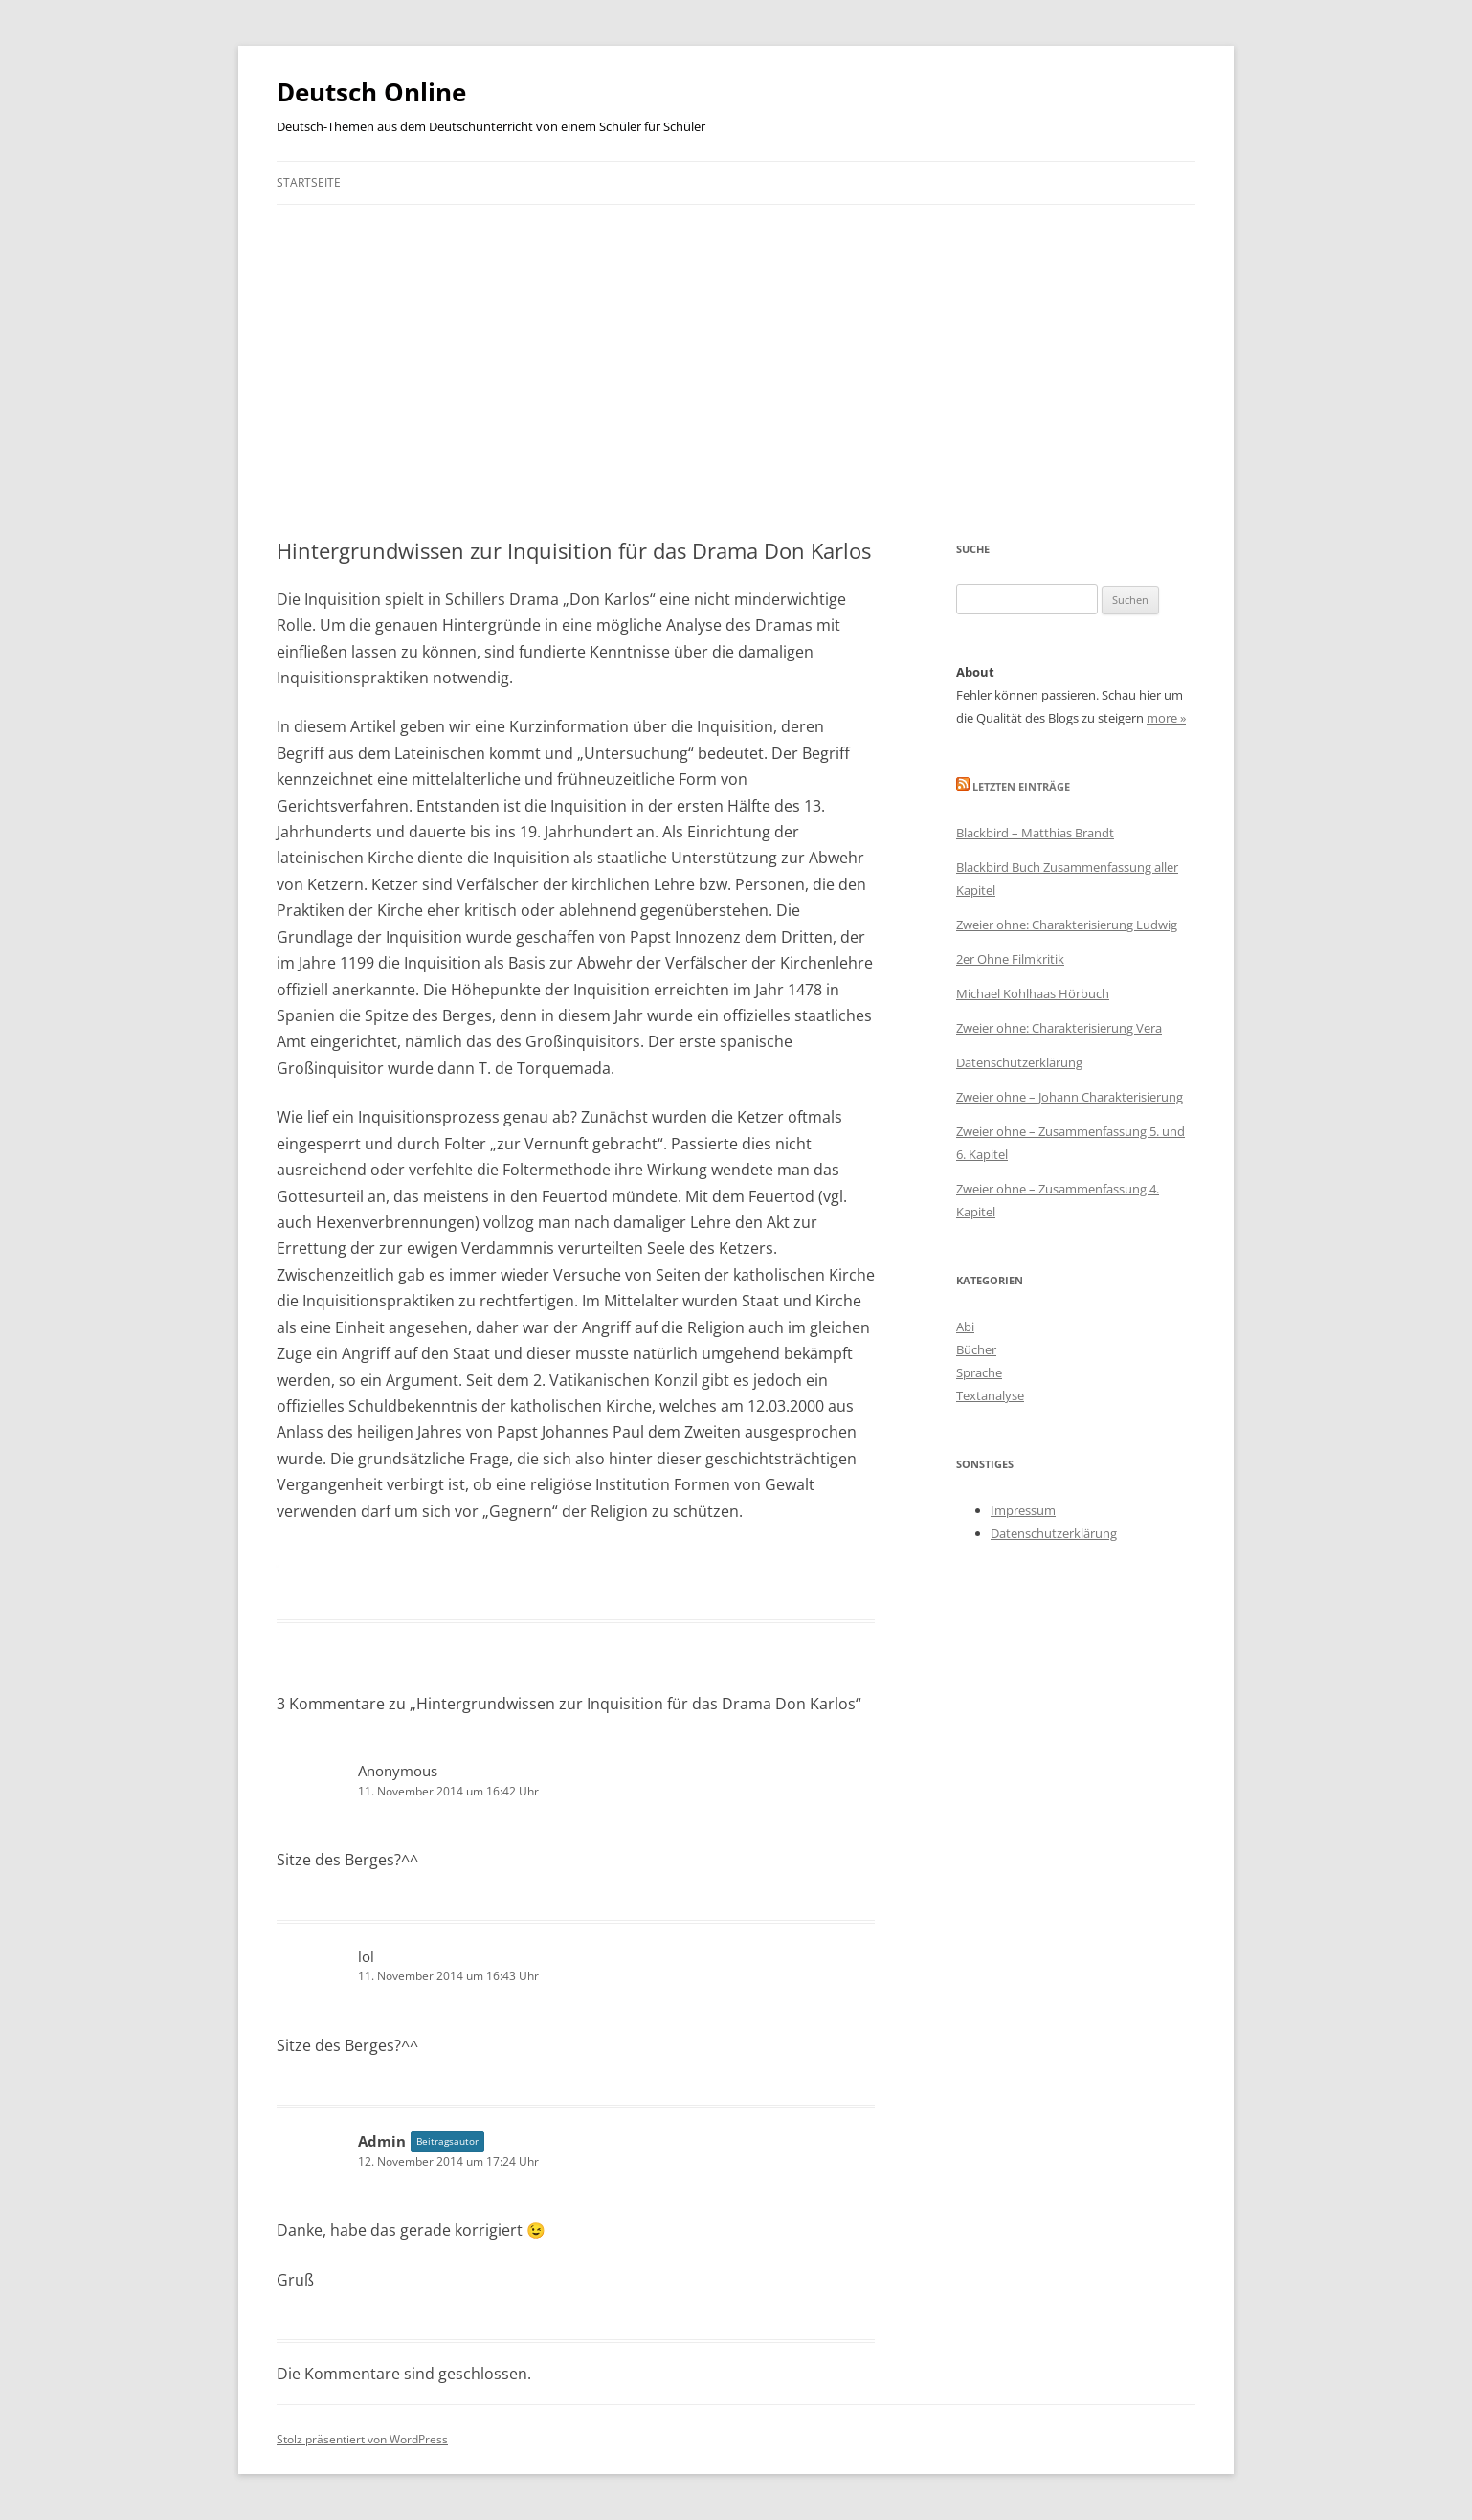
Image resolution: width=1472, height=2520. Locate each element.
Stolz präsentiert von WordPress (362, 2439)
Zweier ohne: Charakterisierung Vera (1059, 1028)
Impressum (1023, 1510)
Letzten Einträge (1021, 786)
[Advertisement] (736, 348)
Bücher (976, 1349)
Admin (382, 2141)
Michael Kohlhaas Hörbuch (1032, 993)
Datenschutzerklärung (1019, 1062)
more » (1166, 717)
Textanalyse (990, 1395)
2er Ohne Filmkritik (1010, 959)
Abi (965, 1326)
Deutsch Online (371, 92)
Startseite (309, 182)
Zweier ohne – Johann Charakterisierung (1069, 1096)
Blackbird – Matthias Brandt (1035, 832)
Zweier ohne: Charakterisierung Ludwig (1066, 924)
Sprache (979, 1372)
